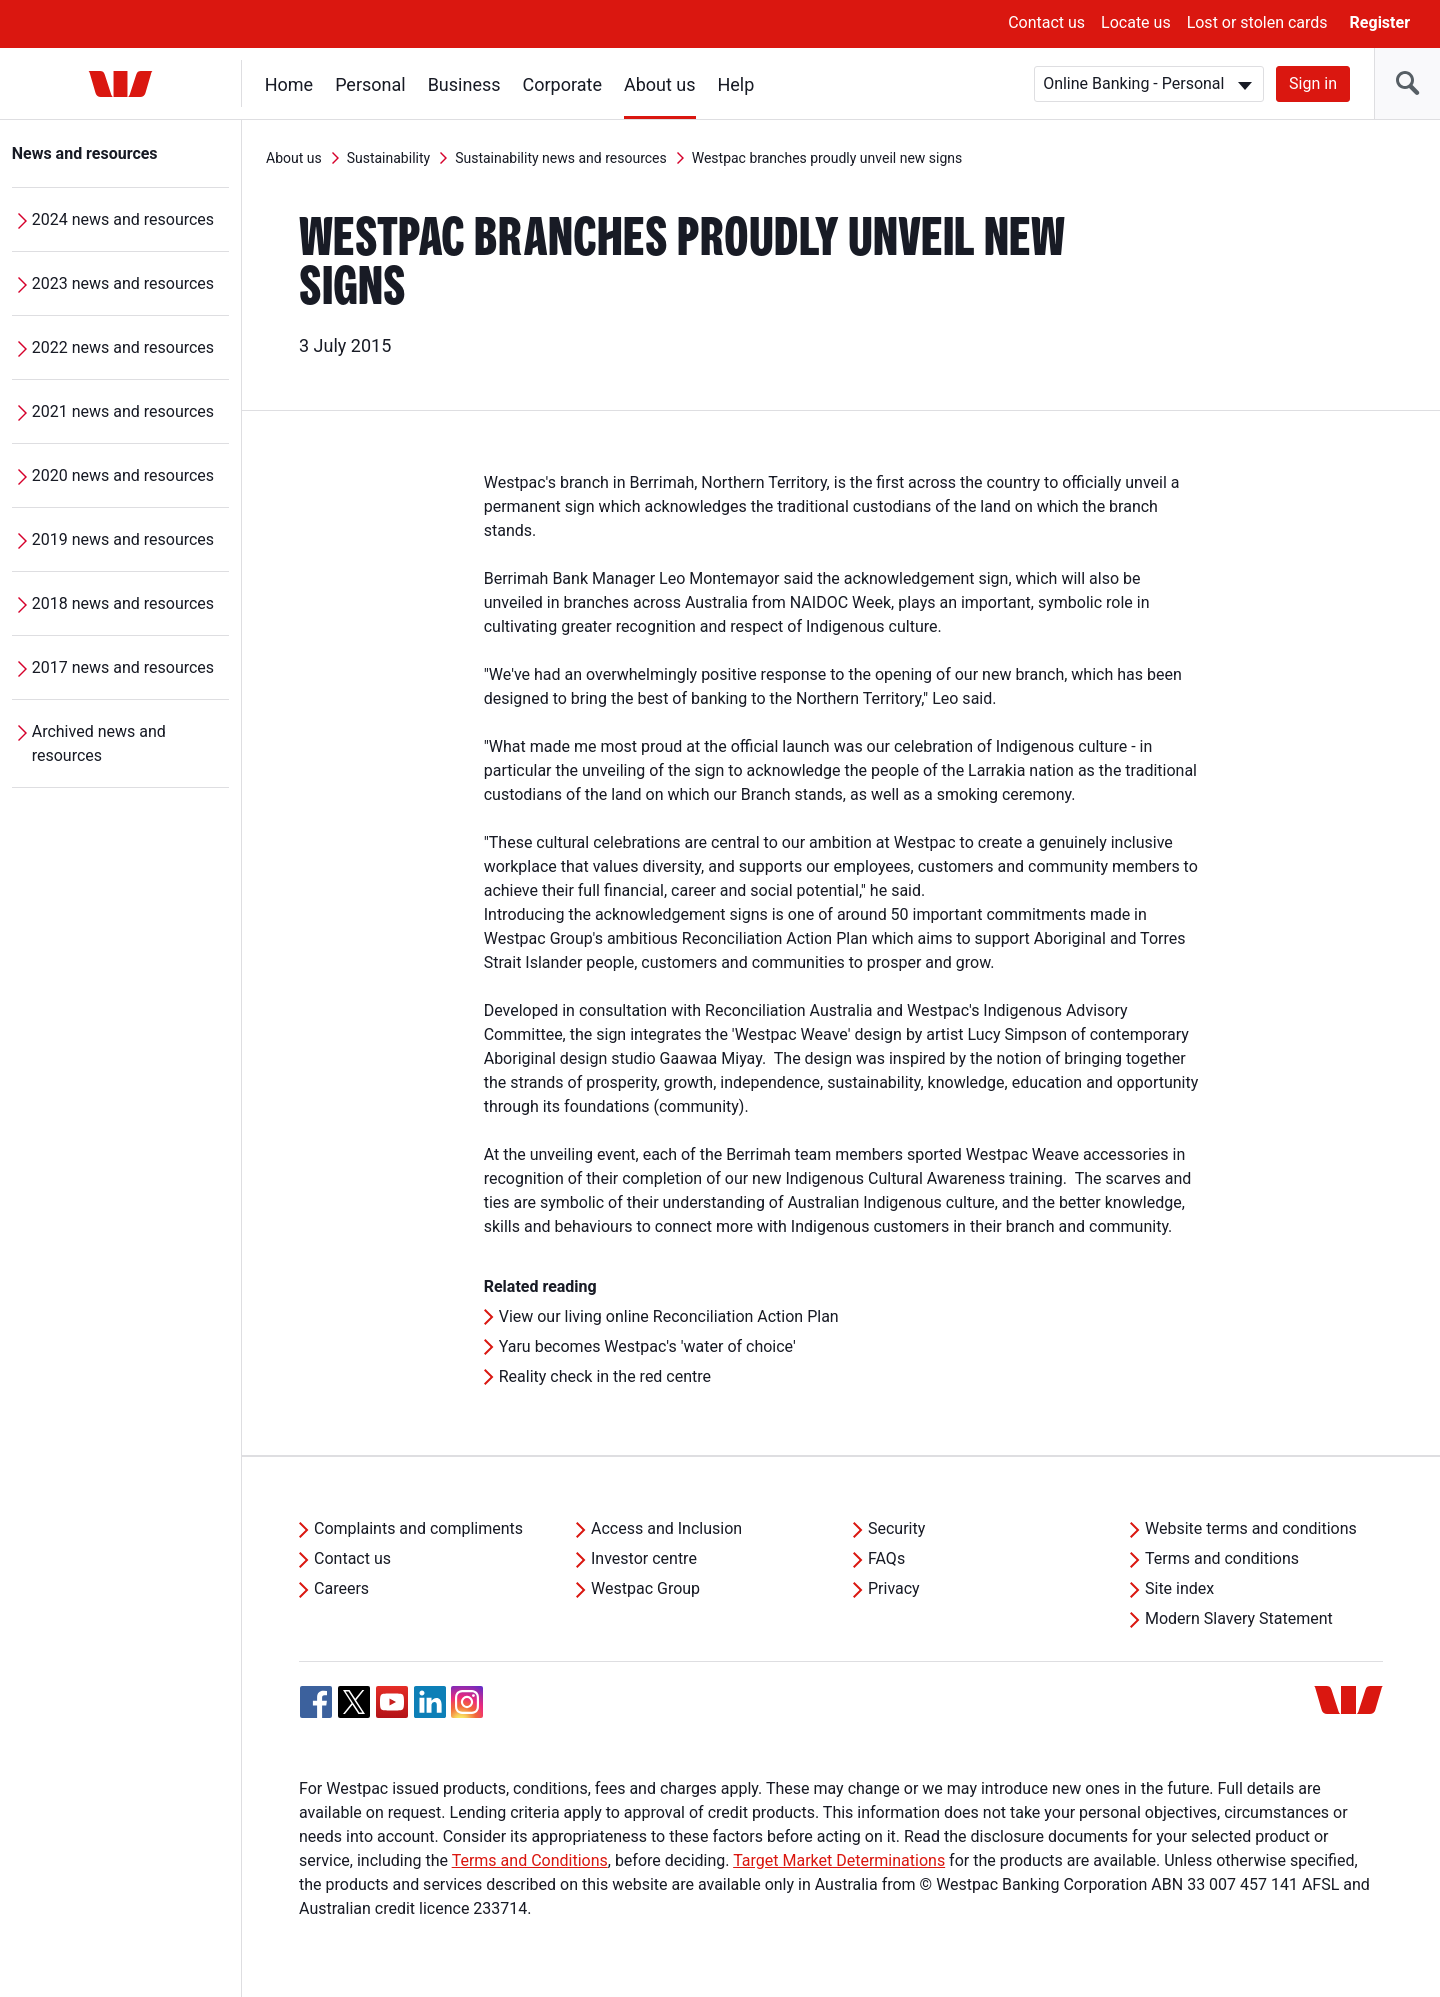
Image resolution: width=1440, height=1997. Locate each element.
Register (1380, 22)
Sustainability (388, 158)
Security (896, 1528)
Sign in (1313, 83)
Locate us (1136, 22)
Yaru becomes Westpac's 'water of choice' (647, 1346)
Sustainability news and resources (561, 158)
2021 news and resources (123, 411)
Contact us (1046, 22)
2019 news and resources (123, 539)
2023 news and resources (123, 283)
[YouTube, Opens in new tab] (392, 1702)
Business (464, 84)
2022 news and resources (123, 347)
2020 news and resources (123, 475)
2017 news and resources (123, 667)
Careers (341, 1588)
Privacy (894, 1588)
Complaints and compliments (418, 1528)
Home (289, 84)
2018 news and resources (123, 603)
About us (660, 84)
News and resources (85, 153)
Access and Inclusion (666, 1528)
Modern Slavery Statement (1239, 1618)
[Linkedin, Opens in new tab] (430, 1702)
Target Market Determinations (839, 1860)
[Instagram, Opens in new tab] (467, 1712)
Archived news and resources (99, 743)
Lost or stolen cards (1257, 22)
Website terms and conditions (1251, 1528)
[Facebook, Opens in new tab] (316, 1702)
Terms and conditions (1222, 1558)
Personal (370, 84)
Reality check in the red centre (605, 1376)
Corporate (562, 84)
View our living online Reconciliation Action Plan (669, 1316)
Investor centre (644, 1558)
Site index (1179, 1588)
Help (736, 84)
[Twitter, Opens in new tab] (354, 1702)
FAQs (886, 1558)
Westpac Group (645, 1588)
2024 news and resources (123, 219)
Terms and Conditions (530, 1860)
